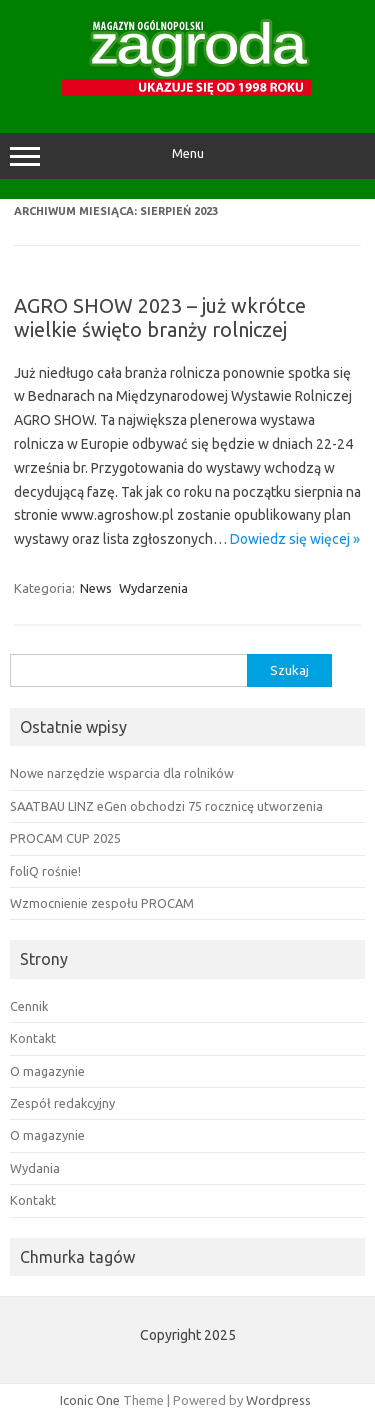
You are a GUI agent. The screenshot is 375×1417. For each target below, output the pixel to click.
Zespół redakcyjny (62, 1103)
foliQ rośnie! (45, 871)
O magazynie (47, 1071)
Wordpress (278, 1400)
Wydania (35, 1168)
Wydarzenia (153, 588)
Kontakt (33, 1038)
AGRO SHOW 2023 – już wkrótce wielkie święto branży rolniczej (160, 317)
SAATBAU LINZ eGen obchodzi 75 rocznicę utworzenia (166, 806)
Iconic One (90, 1400)
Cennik (29, 1006)
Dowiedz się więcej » (295, 539)
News (96, 588)
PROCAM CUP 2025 (65, 838)
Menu (187, 156)
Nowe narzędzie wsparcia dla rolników (122, 773)
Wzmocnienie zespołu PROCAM (102, 903)
